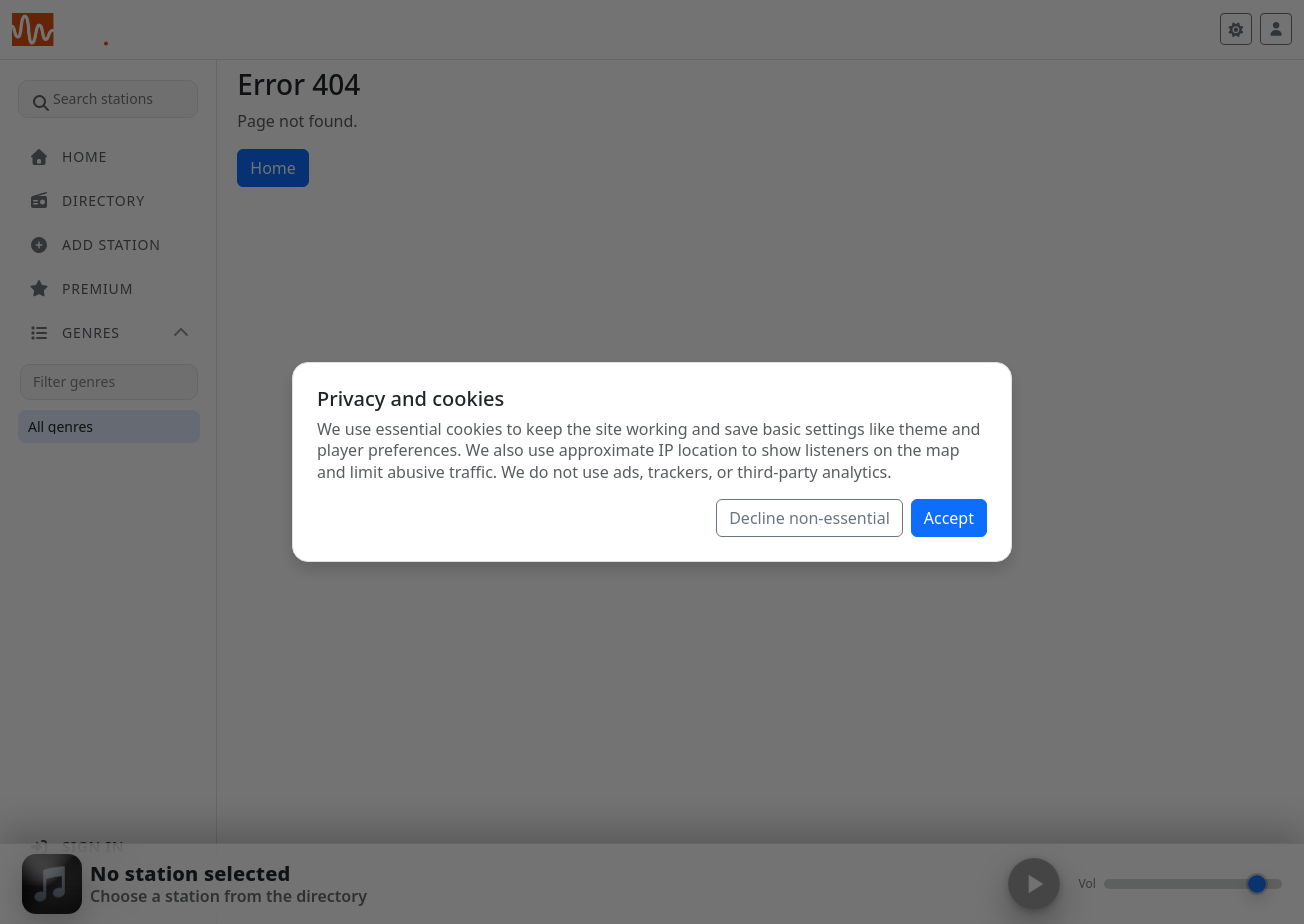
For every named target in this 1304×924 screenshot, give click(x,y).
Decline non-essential (809, 518)
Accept (949, 518)
